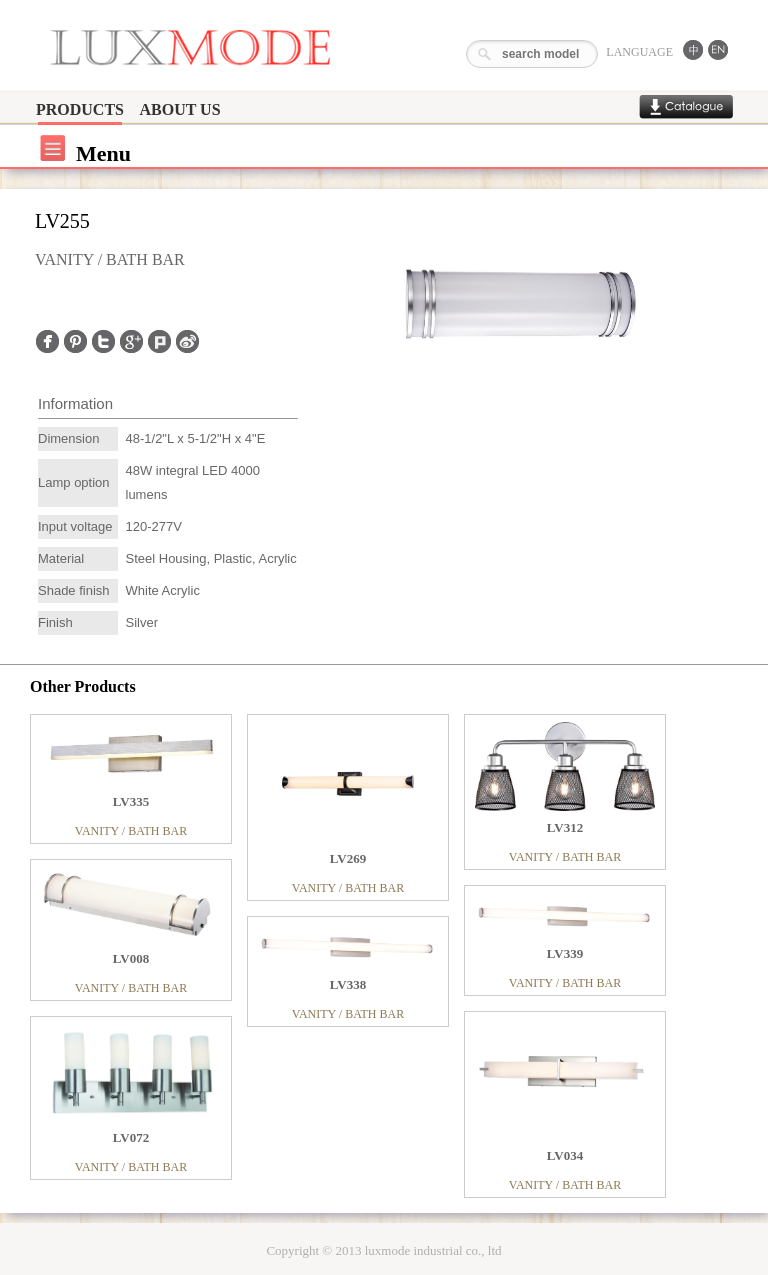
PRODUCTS (80, 109)
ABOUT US (179, 109)
